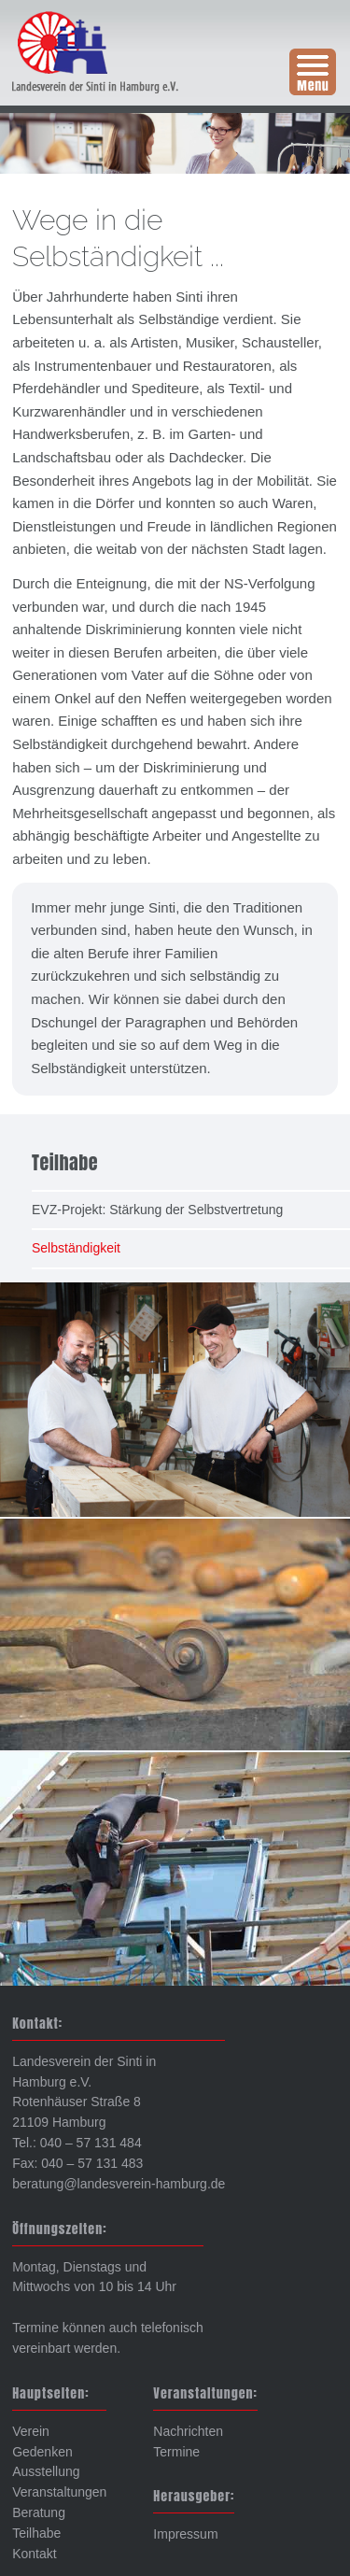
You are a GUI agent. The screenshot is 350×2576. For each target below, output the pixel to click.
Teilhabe (36, 2533)
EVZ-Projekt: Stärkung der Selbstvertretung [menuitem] (157, 1209)
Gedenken (42, 2451)
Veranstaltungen (59, 2491)
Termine (176, 2451)
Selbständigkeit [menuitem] (76, 1247)
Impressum (185, 2533)
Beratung (38, 2512)
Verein (30, 2431)
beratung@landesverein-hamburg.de (118, 2183)
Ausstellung (45, 2471)
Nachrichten (188, 2431)
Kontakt (34, 2553)
